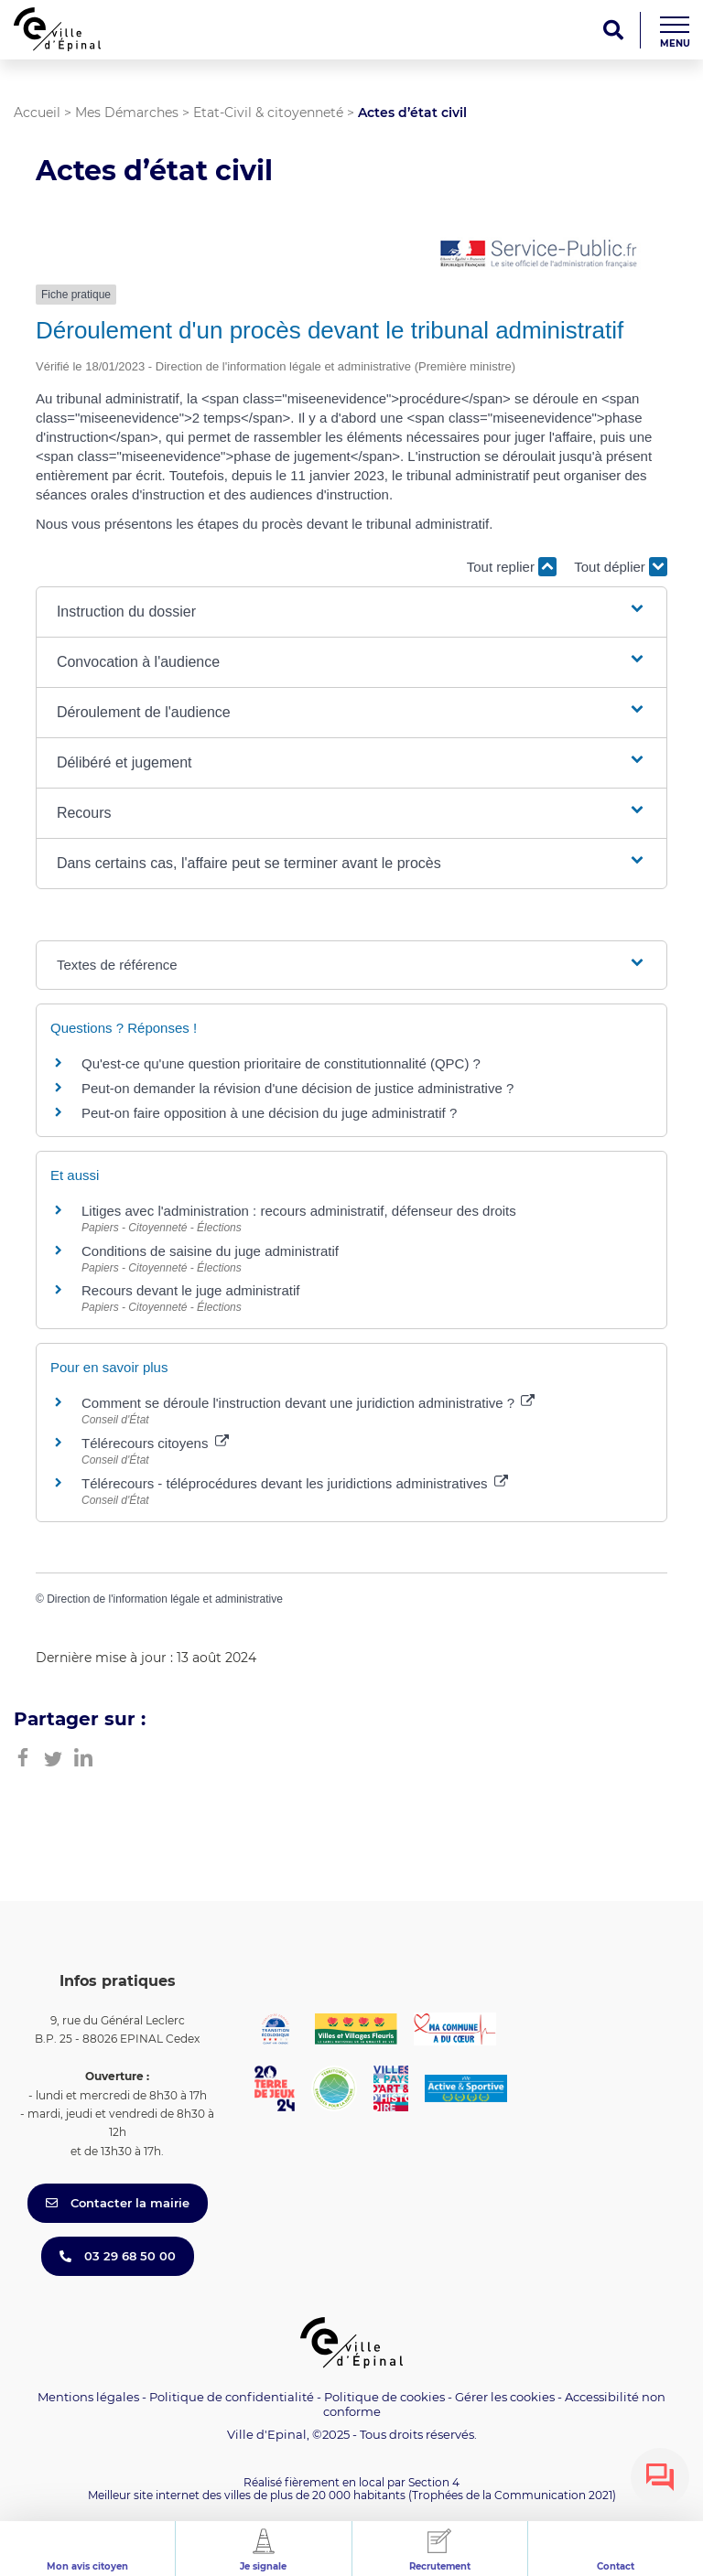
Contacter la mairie (117, 2202)
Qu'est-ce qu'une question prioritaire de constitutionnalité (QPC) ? (281, 1063)
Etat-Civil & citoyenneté (268, 112)
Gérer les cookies (505, 2397)
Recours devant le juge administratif (190, 1290)
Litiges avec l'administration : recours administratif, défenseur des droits (298, 1210)
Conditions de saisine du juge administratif (210, 1251)
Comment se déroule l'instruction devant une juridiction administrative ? (308, 1403)
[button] (351, 612)
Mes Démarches (126, 112)
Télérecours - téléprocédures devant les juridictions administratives (294, 1483)
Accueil (37, 112)
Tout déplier (620, 566)
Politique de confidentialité (231, 2396)
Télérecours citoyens (155, 1443)
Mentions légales (88, 2396)
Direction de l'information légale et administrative (165, 1599)
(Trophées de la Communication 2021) (512, 2495)
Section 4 (434, 2482)
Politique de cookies (384, 2396)
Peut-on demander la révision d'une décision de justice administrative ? (297, 1088)
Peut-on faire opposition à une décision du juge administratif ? (269, 1113)
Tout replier (512, 566)
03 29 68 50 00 (117, 2256)
